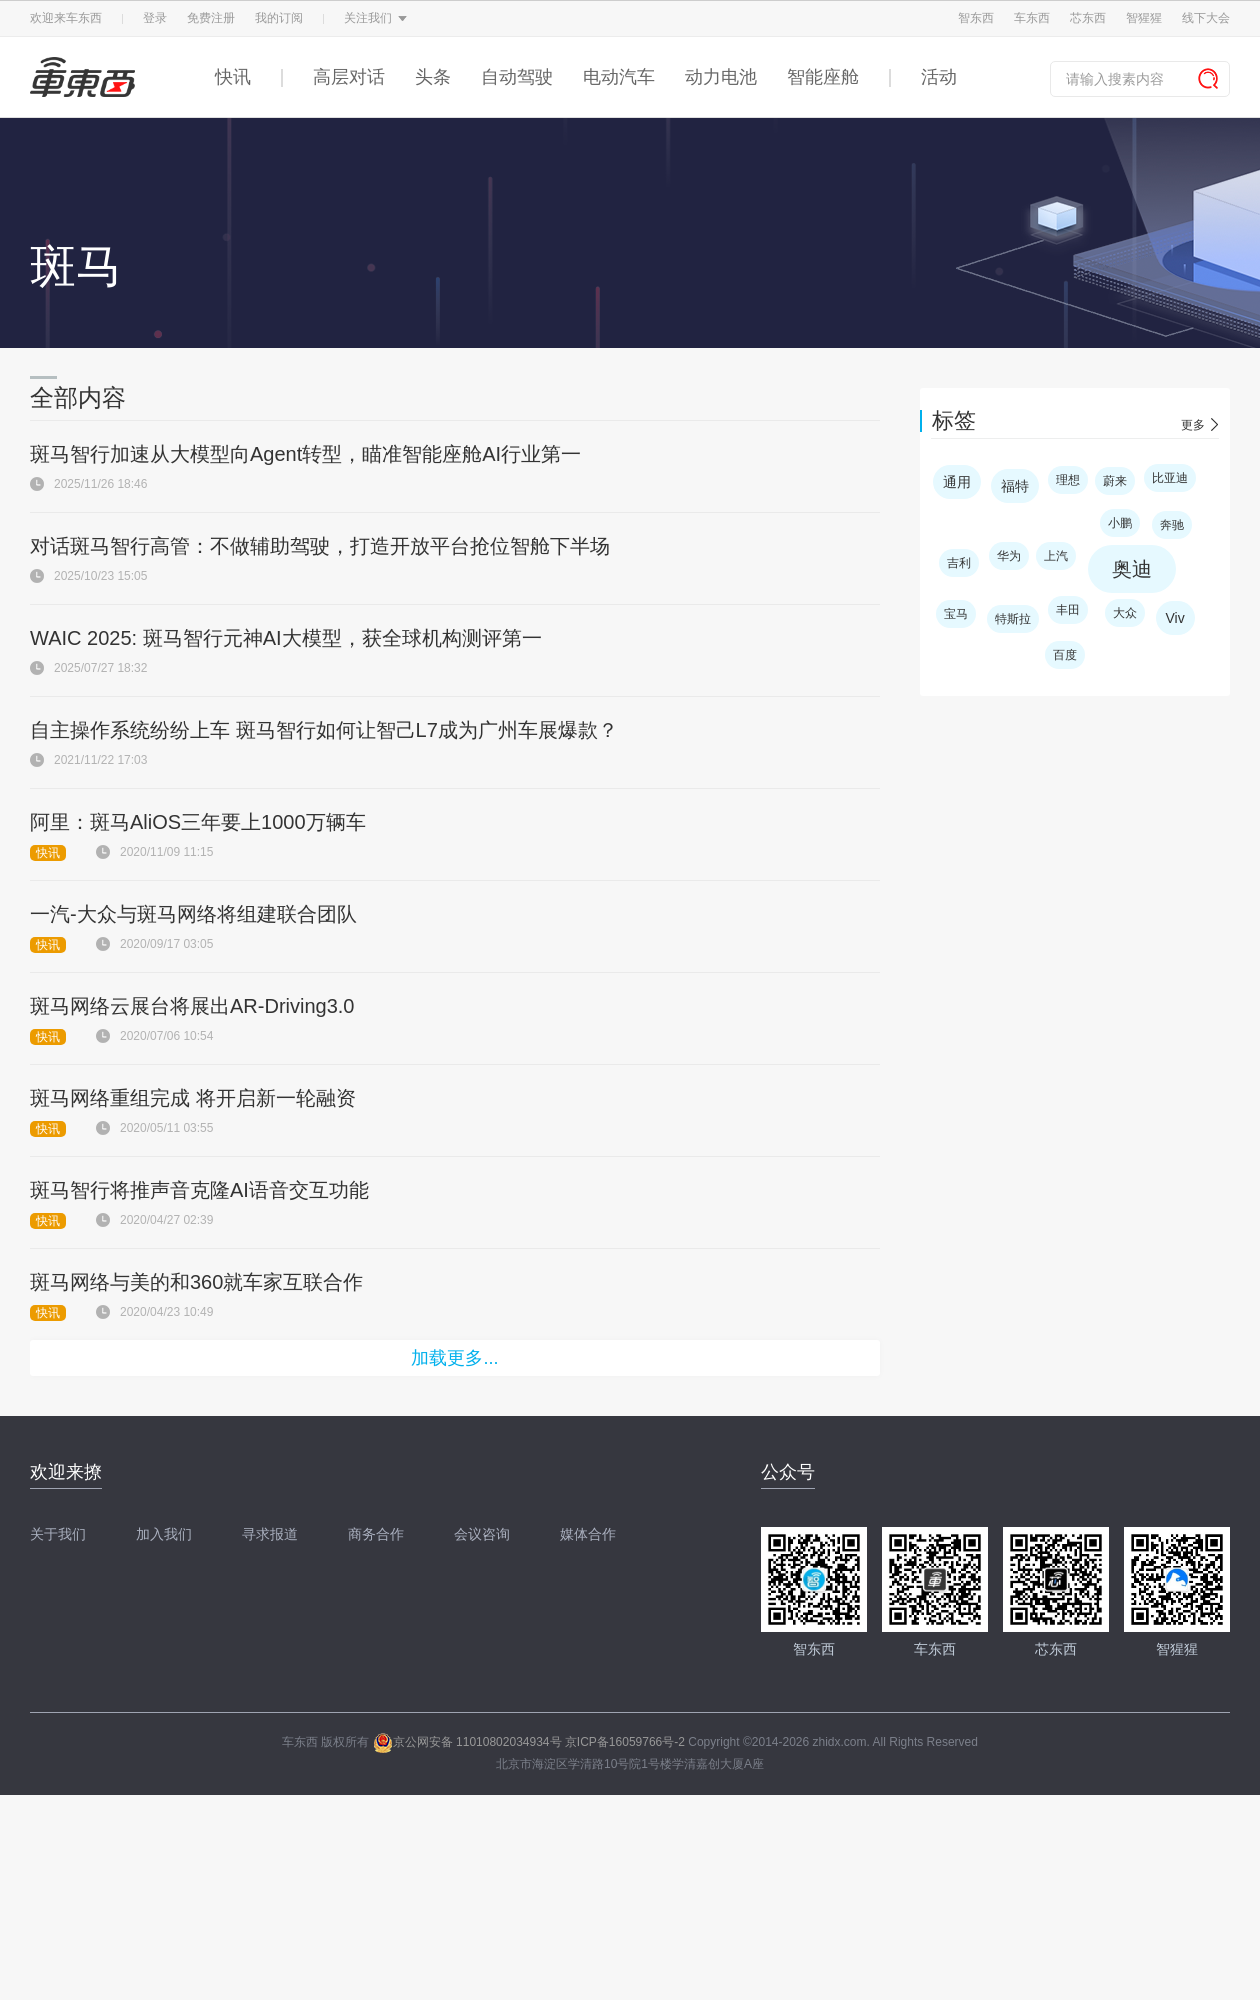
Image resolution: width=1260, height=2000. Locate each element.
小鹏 (1120, 523)
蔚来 (1115, 481)
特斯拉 (1013, 619)
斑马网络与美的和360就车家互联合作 (196, 1282)
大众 (1125, 613)
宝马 (956, 614)
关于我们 (58, 1534)
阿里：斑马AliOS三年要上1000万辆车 (198, 822)
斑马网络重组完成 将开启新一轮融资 (193, 1098)
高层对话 (349, 77)
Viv (1175, 618)
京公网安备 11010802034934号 (467, 1742)
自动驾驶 (517, 77)
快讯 (233, 77)
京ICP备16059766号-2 (625, 1742)
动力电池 (721, 77)
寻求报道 (270, 1534)
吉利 (959, 563)
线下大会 (1206, 18)
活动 (939, 77)
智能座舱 (823, 77)
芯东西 (1088, 18)
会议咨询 (482, 1534)
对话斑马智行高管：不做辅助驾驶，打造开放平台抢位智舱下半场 (320, 546)
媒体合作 (588, 1534)
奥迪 (1132, 569)
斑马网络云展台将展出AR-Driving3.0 (192, 1006)
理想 (1068, 480)
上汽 (1056, 556)
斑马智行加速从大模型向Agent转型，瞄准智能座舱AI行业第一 (305, 454)
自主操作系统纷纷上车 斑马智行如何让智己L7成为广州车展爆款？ (324, 730)
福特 (1015, 486)
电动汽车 (619, 77)
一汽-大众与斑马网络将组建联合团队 (193, 914)
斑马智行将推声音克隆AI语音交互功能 (199, 1190)
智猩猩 (1144, 18)
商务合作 (376, 1534)
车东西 (1032, 18)
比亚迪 (1170, 478)
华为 (1009, 556)
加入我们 (164, 1534)
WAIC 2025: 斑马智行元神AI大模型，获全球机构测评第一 (286, 638)
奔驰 (1172, 525)
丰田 (1068, 610)
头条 (433, 77)
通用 (957, 482)
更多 (1193, 425)
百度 (1065, 655)
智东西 (976, 18)
